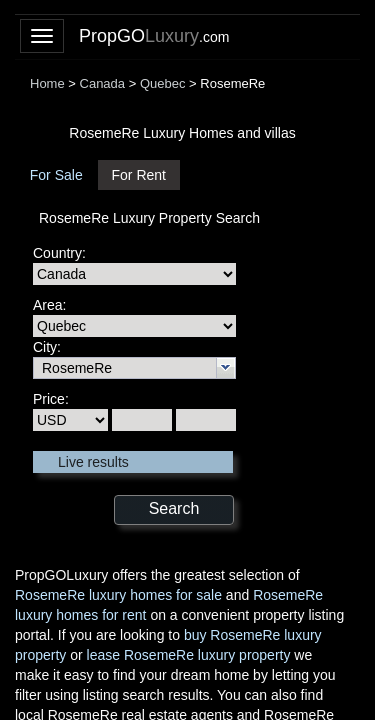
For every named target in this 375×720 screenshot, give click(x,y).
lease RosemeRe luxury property (189, 655)
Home (47, 83)
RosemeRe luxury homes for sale (118, 595)
